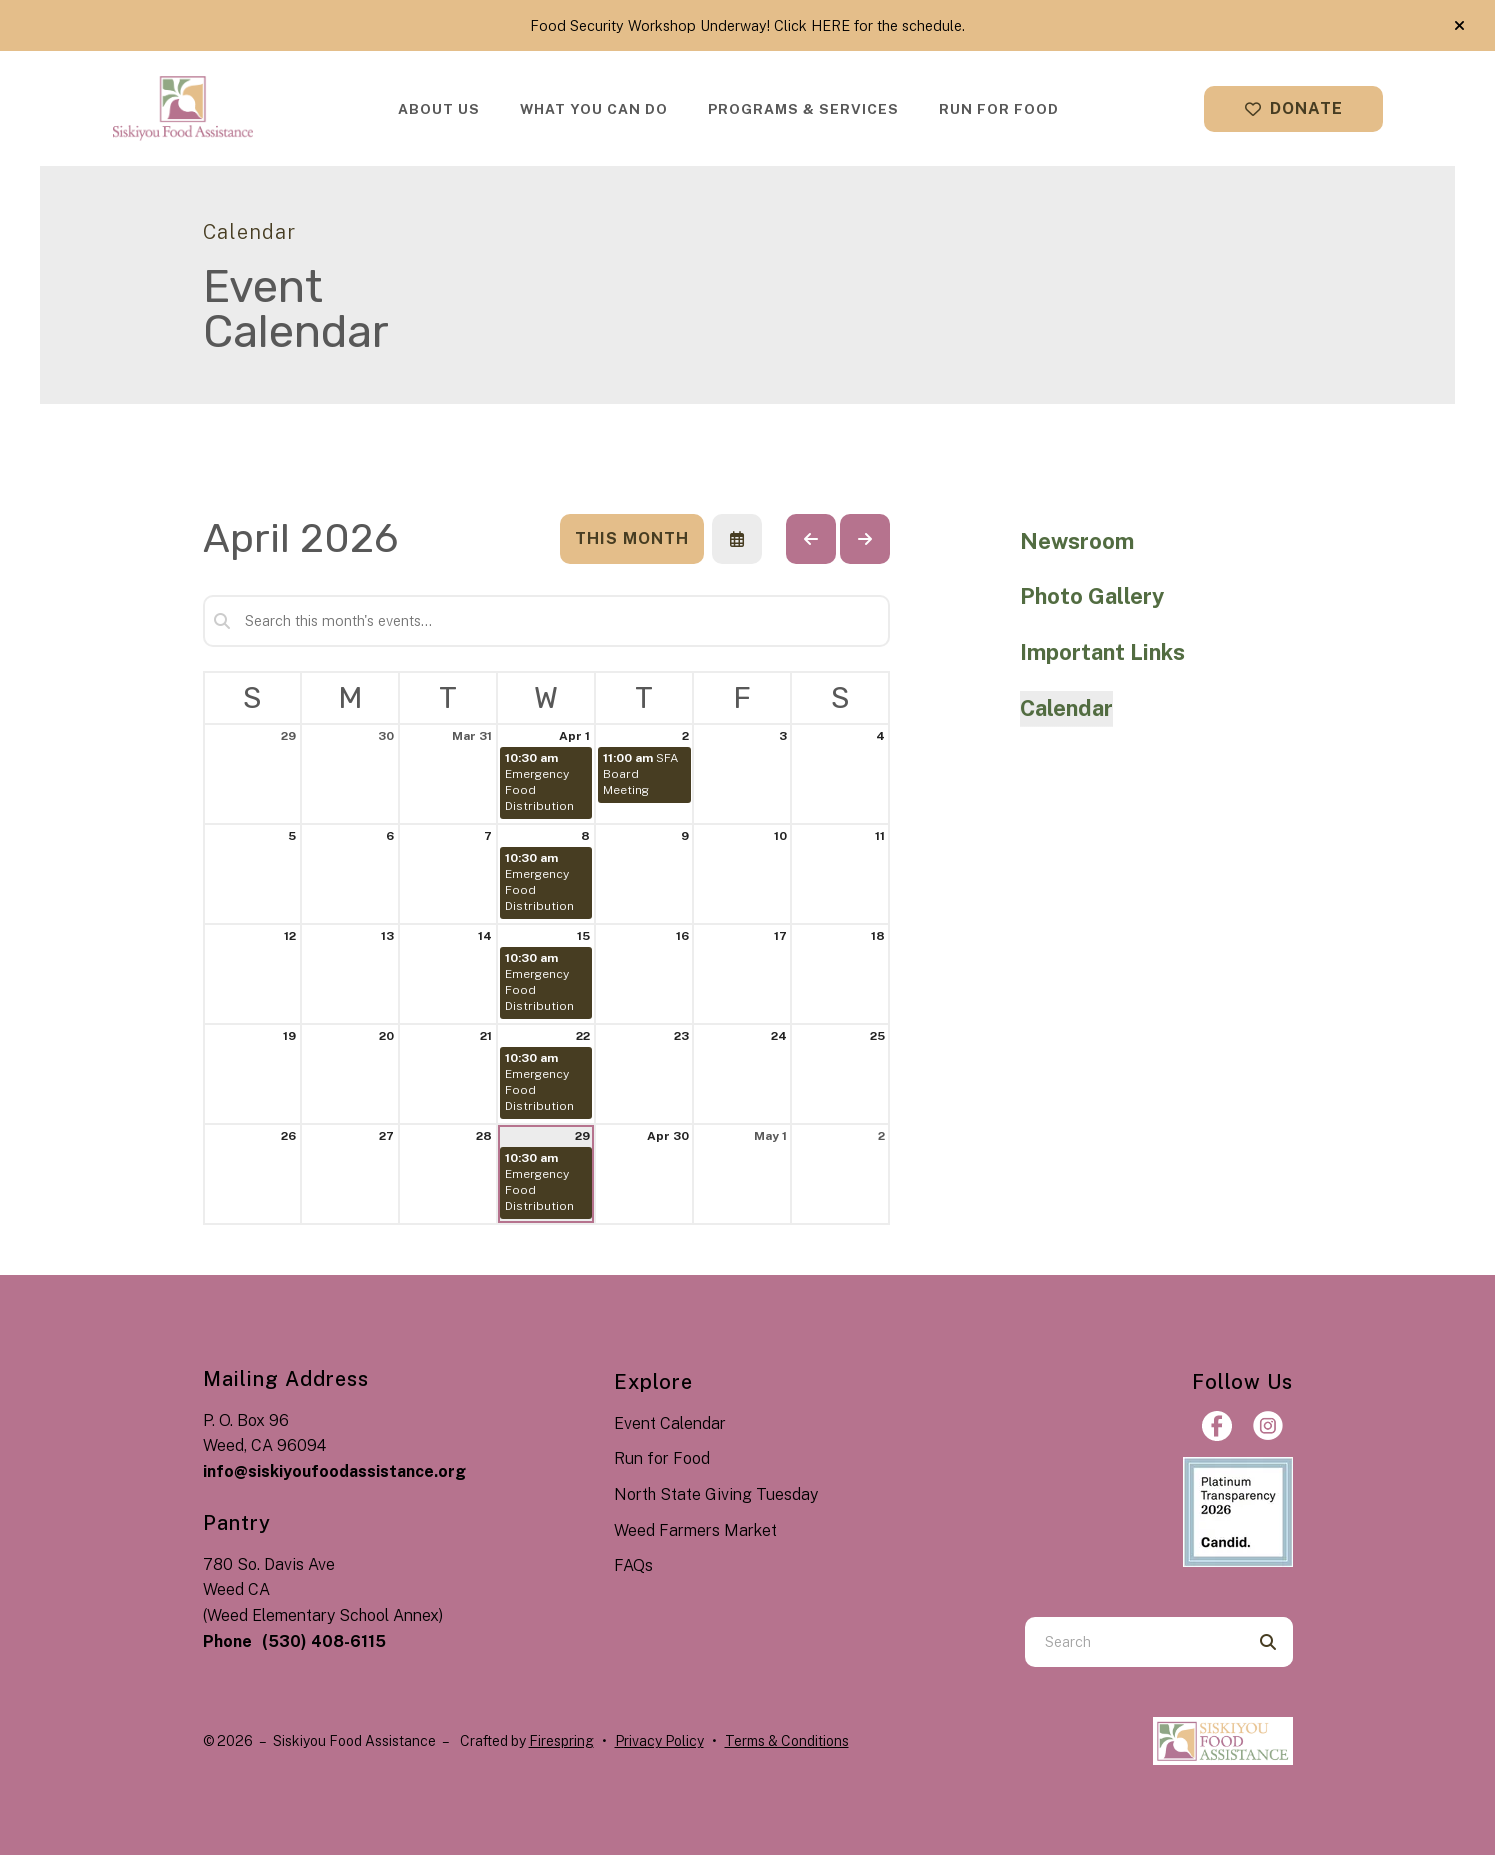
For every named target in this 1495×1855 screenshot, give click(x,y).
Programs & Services (803, 109)
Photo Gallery (1092, 596)
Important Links (1102, 652)
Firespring (561, 1741)
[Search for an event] (547, 621)
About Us (439, 109)
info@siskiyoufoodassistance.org (334, 1471)
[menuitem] (439, 109)
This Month (632, 538)
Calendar (1066, 708)
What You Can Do (594, 109)
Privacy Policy (659, 1741)
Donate (1293, 108)
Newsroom (1077, 541)
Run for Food (999, 109)
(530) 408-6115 (324, 1641)
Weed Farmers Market (695, 1530)
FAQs (633, 1565)
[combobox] (1134, 1642)
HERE (830, 25)
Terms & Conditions (787, 1741)
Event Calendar (670, 1423)
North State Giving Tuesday (716, 1494)
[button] (1459, 26)
